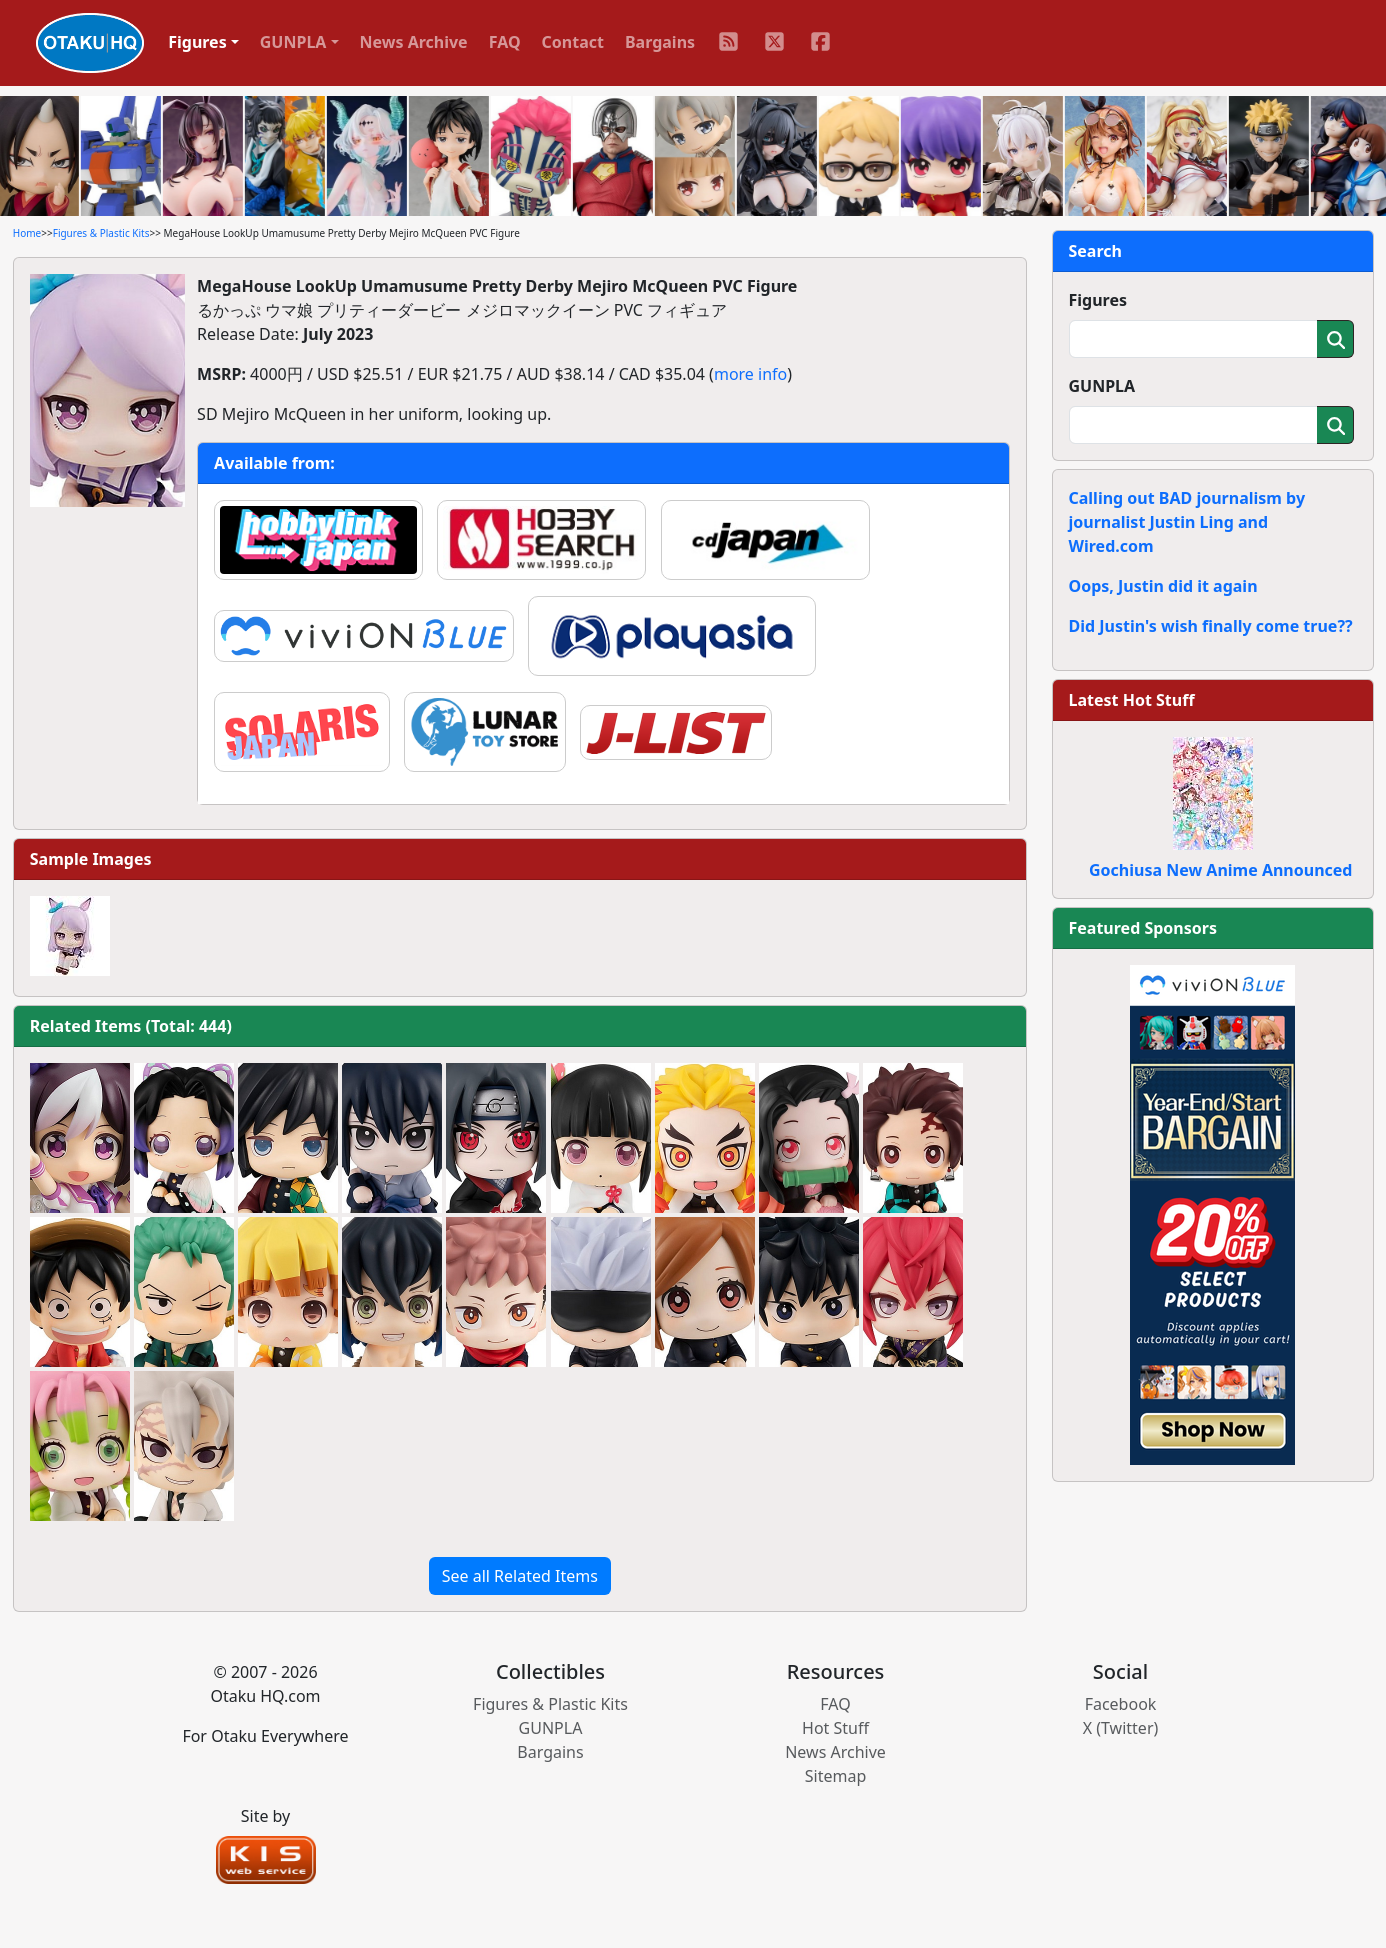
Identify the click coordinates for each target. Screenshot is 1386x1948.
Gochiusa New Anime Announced (1220, 870)
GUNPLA (1102, 386)
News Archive (414, 42)
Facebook (1121, 1704)
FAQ (505, 42)
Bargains (660, 42)
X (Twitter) (1121, 1728)
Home (27, 233)
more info (750, 374)
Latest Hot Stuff (1132, 700)
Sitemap (836, 1776)
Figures (1098, 300)
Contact (573, 42)
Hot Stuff (835, 1728)
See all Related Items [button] (520, 1576)
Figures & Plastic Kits (101, 233)
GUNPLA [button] (293, 42)
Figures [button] (197, 42)
